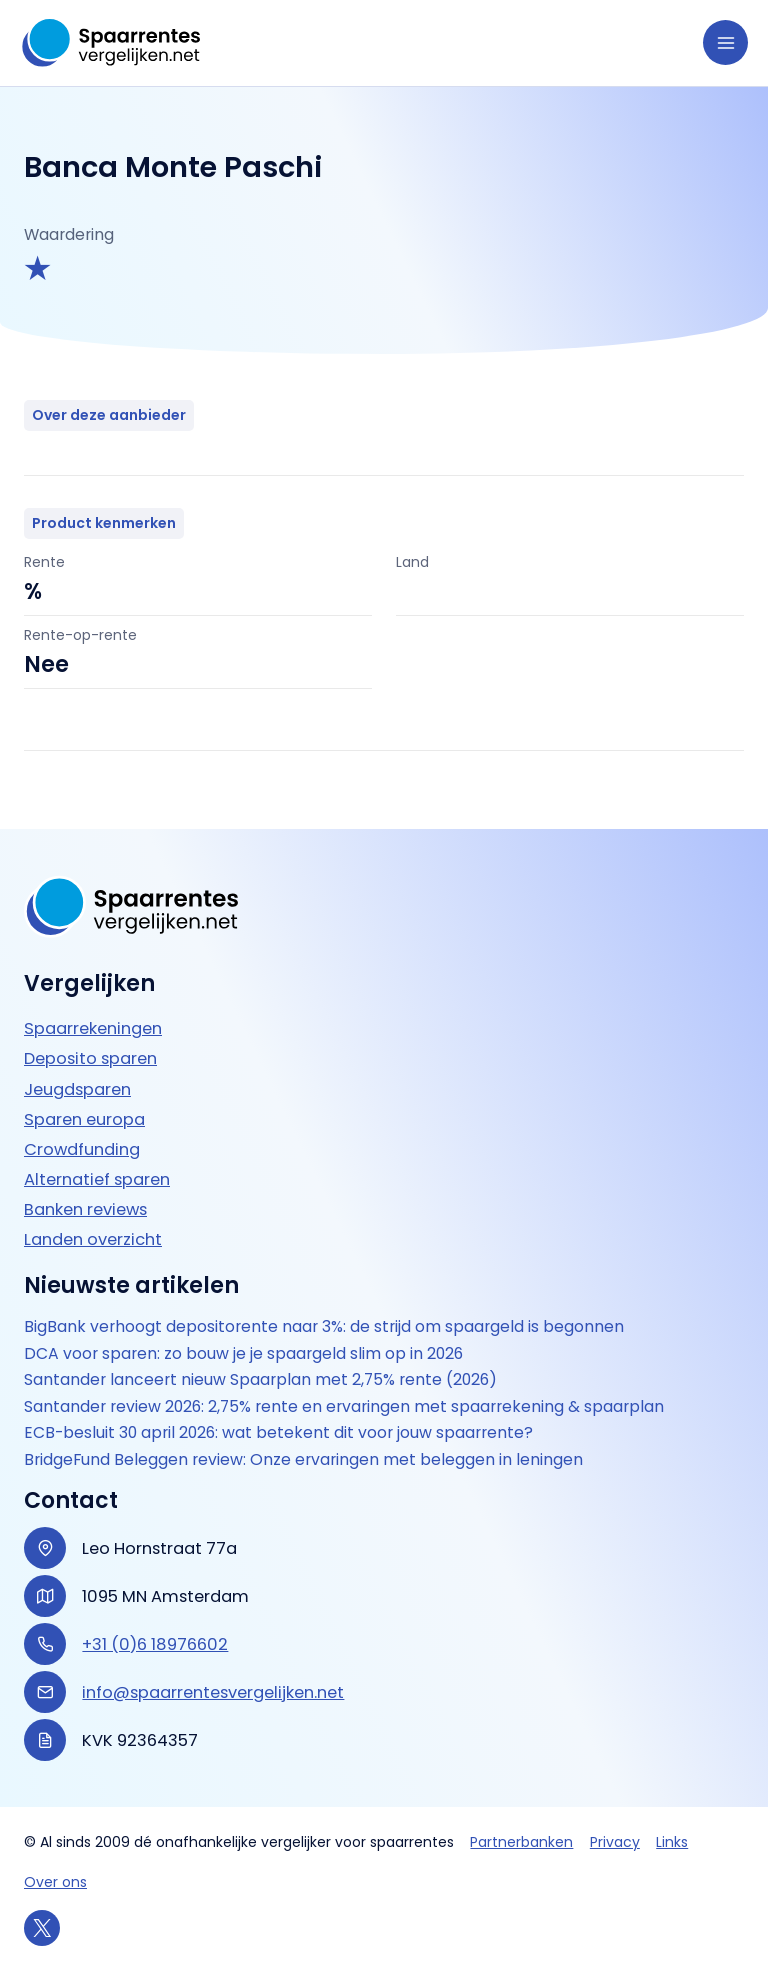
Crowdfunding (82, 1149)
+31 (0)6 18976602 (155, 1644)
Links (672, 1842)
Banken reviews (85, 1209)
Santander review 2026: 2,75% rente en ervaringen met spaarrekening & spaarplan (344, 1407)
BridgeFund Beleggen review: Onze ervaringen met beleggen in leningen (303, 1460)
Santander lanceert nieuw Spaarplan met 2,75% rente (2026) (260, 1380)
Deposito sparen (90, 1058)
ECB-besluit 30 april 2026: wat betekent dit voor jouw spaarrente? (278, 1433)
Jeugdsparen (77, 1089)
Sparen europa (84, 1119)
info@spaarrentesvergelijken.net (213, 1692)
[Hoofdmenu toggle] (725, 42)
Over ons (55, 1882)
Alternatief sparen (97, 1179)
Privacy (615, 1842)
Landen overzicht (93, 1239)
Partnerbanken (521, 1842)
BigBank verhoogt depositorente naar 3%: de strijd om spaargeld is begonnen (324, 1327)
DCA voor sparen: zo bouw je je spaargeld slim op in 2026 (243, 1354)
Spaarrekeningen (93, 1028)
